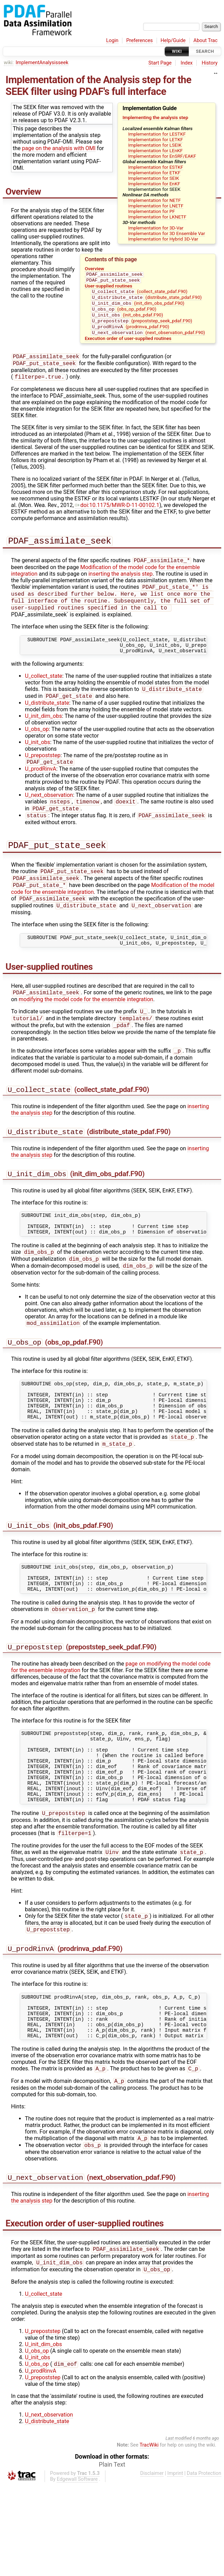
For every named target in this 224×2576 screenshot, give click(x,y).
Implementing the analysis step (155, 117)
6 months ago (206, 2529)
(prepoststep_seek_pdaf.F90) (141, 326)
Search (205, 51)
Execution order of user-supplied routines (128, 345)
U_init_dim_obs (43, 734)
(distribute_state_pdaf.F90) (146, 300)
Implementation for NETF (154, 200)
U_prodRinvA (40, 787)
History (209, 63)
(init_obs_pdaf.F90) (127, 320)
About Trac (206, 40)
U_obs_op (37, 747)
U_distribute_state (47, 721)
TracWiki (149, 2536)
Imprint (175, 2564)
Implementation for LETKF (155, 139)
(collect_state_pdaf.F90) (139, 293)
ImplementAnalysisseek (42, 63)
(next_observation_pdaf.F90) (148, 339)
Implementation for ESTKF (155, 167)
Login (112, 40)
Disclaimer (152, 2564)
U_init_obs (37, 760)
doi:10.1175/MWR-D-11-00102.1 (117, 514)
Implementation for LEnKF (155, 150)
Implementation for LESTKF (157, 134)
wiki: (9, 63)
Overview (94, 268)
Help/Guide (173, 40)
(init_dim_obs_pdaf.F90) (137, 307)
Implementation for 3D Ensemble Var (166, 233)
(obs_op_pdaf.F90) (123, 313)
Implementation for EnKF (154, 183)
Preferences (139, 40)
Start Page (159, 63)
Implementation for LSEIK (154, 145)
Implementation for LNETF (156, 205)
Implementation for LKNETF (157, 216)
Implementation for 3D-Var (156, 228)
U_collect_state (43, 692)
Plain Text (112, 2555)
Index (187, 63)
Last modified (179, 2529)
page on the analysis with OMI (59, 148)
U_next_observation (49, 813)
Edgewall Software (77, 2570)
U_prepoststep (42, 773)
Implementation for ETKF (154, 172)
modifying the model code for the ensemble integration (86, 1027)
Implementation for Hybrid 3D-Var (163, 239)
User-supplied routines (108, 287)
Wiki (177, 51)
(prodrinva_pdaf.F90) (130, 333)
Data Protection (204, 2564)
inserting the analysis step (120, 584)
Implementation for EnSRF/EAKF (162, 156)
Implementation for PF (151, 211)
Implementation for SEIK (153, 178)
